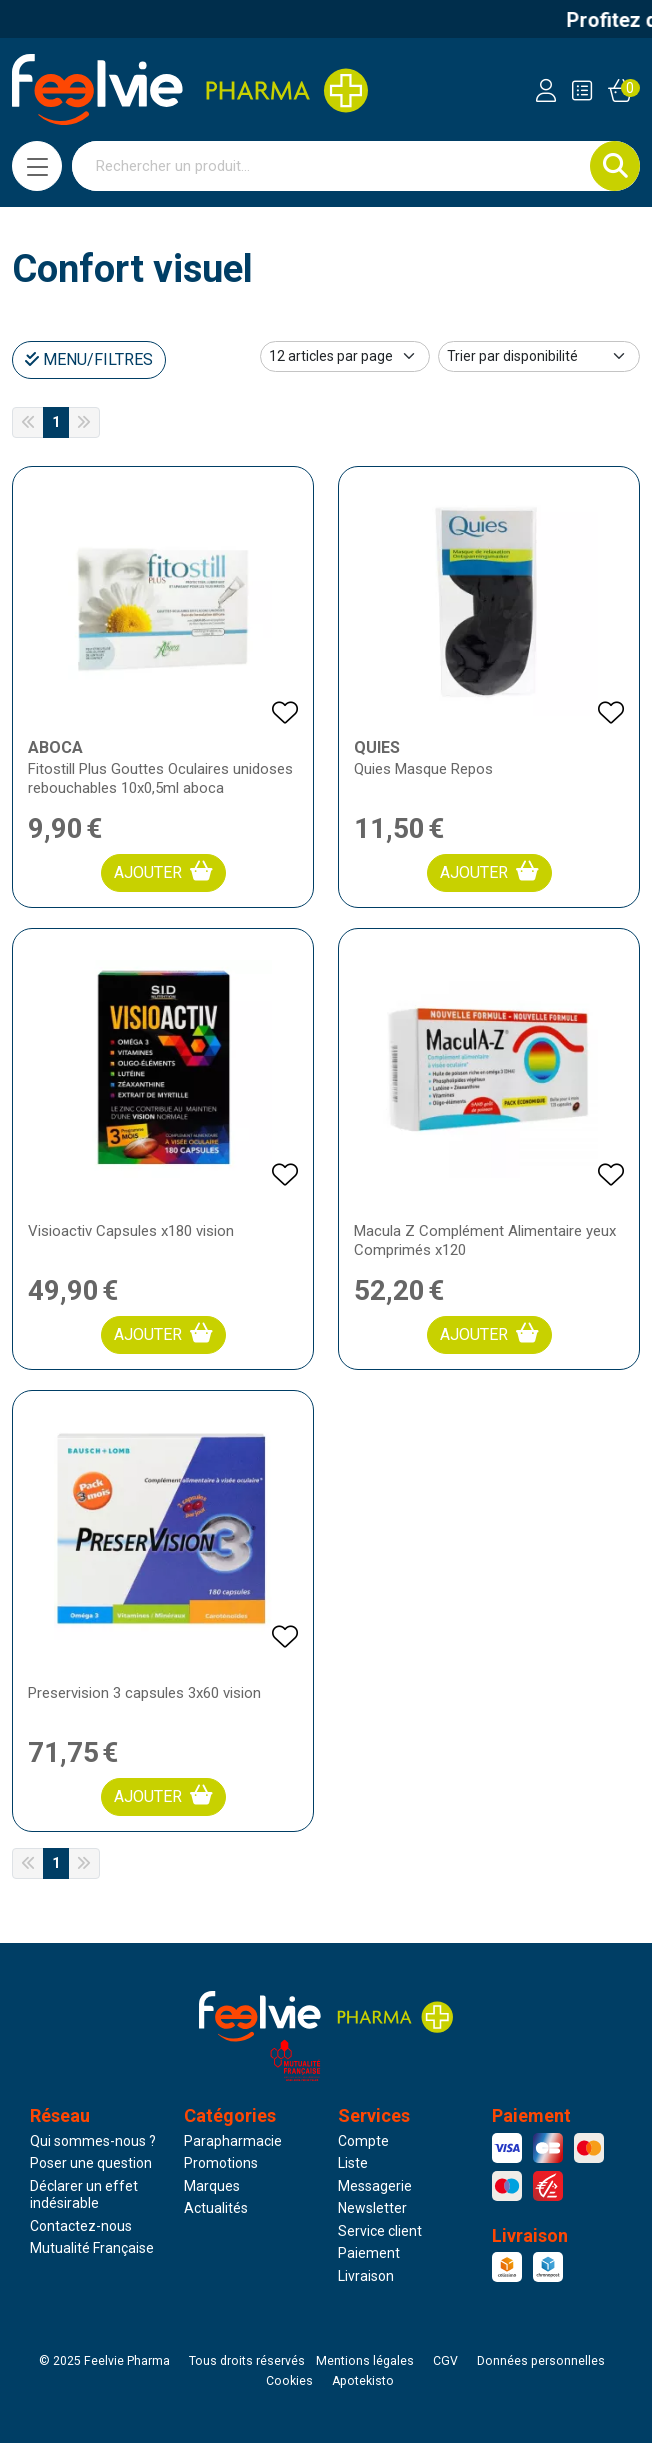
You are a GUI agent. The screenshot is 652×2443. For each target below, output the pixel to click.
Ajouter (163, 871)
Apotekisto (363, 2381)
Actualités (216, 2208)
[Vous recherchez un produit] (331, 166)
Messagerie (375, 2186)
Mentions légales (365, 2361)
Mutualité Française (92, 2248)
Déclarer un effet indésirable (84, 2195)
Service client (380, 2231)
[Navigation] (37, 166)
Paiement (369, 2253)
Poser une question (91, 2163)
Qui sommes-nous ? (93, 2141)
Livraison (366, 2276)
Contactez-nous (81, 2226)
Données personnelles (541, 2361)
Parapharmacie (233, 2141)
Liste (353, 2163)
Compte (363, 2141)
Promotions (221, 2163)
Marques (212, 2186)
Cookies (289, 2381)
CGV (445, 2361)
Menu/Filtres (89, 359)
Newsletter (372, 2208)
